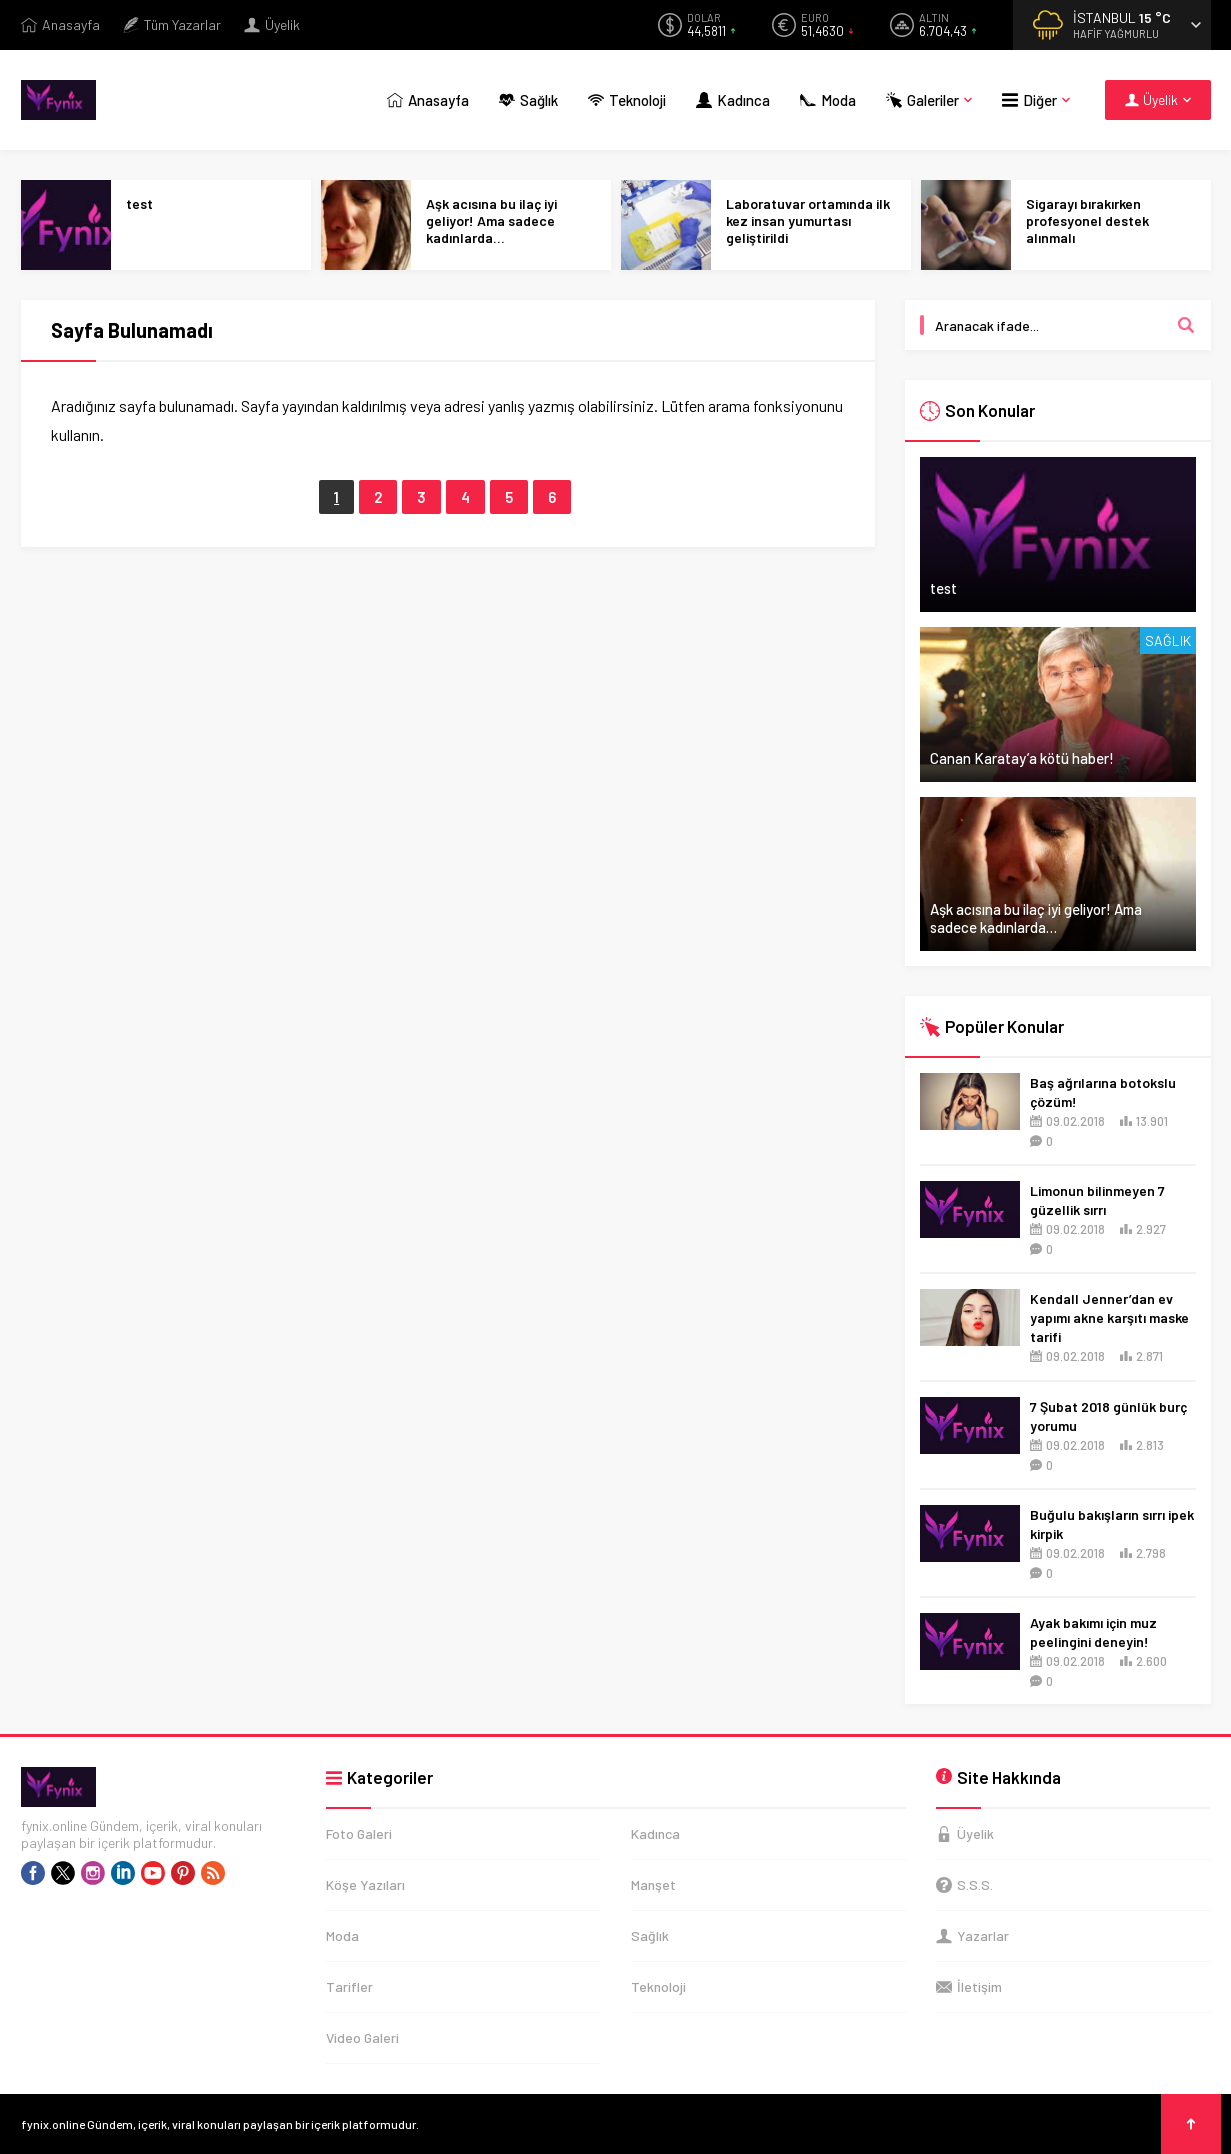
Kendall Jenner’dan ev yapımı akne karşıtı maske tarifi (1109, 1317)
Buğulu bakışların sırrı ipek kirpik (1112, 1524)
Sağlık (1168, 640)
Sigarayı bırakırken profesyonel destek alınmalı (1087, 220)
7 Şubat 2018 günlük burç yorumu (1108, 1416)
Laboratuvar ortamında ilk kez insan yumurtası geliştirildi (808, 220)
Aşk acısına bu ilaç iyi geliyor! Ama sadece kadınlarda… (491, 220)
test (139, 203)
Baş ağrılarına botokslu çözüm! (1103, 1092)
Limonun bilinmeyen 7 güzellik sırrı (1097, 1200)
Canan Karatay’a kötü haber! (1022, 758)
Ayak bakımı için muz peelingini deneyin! (1093, 1632)
